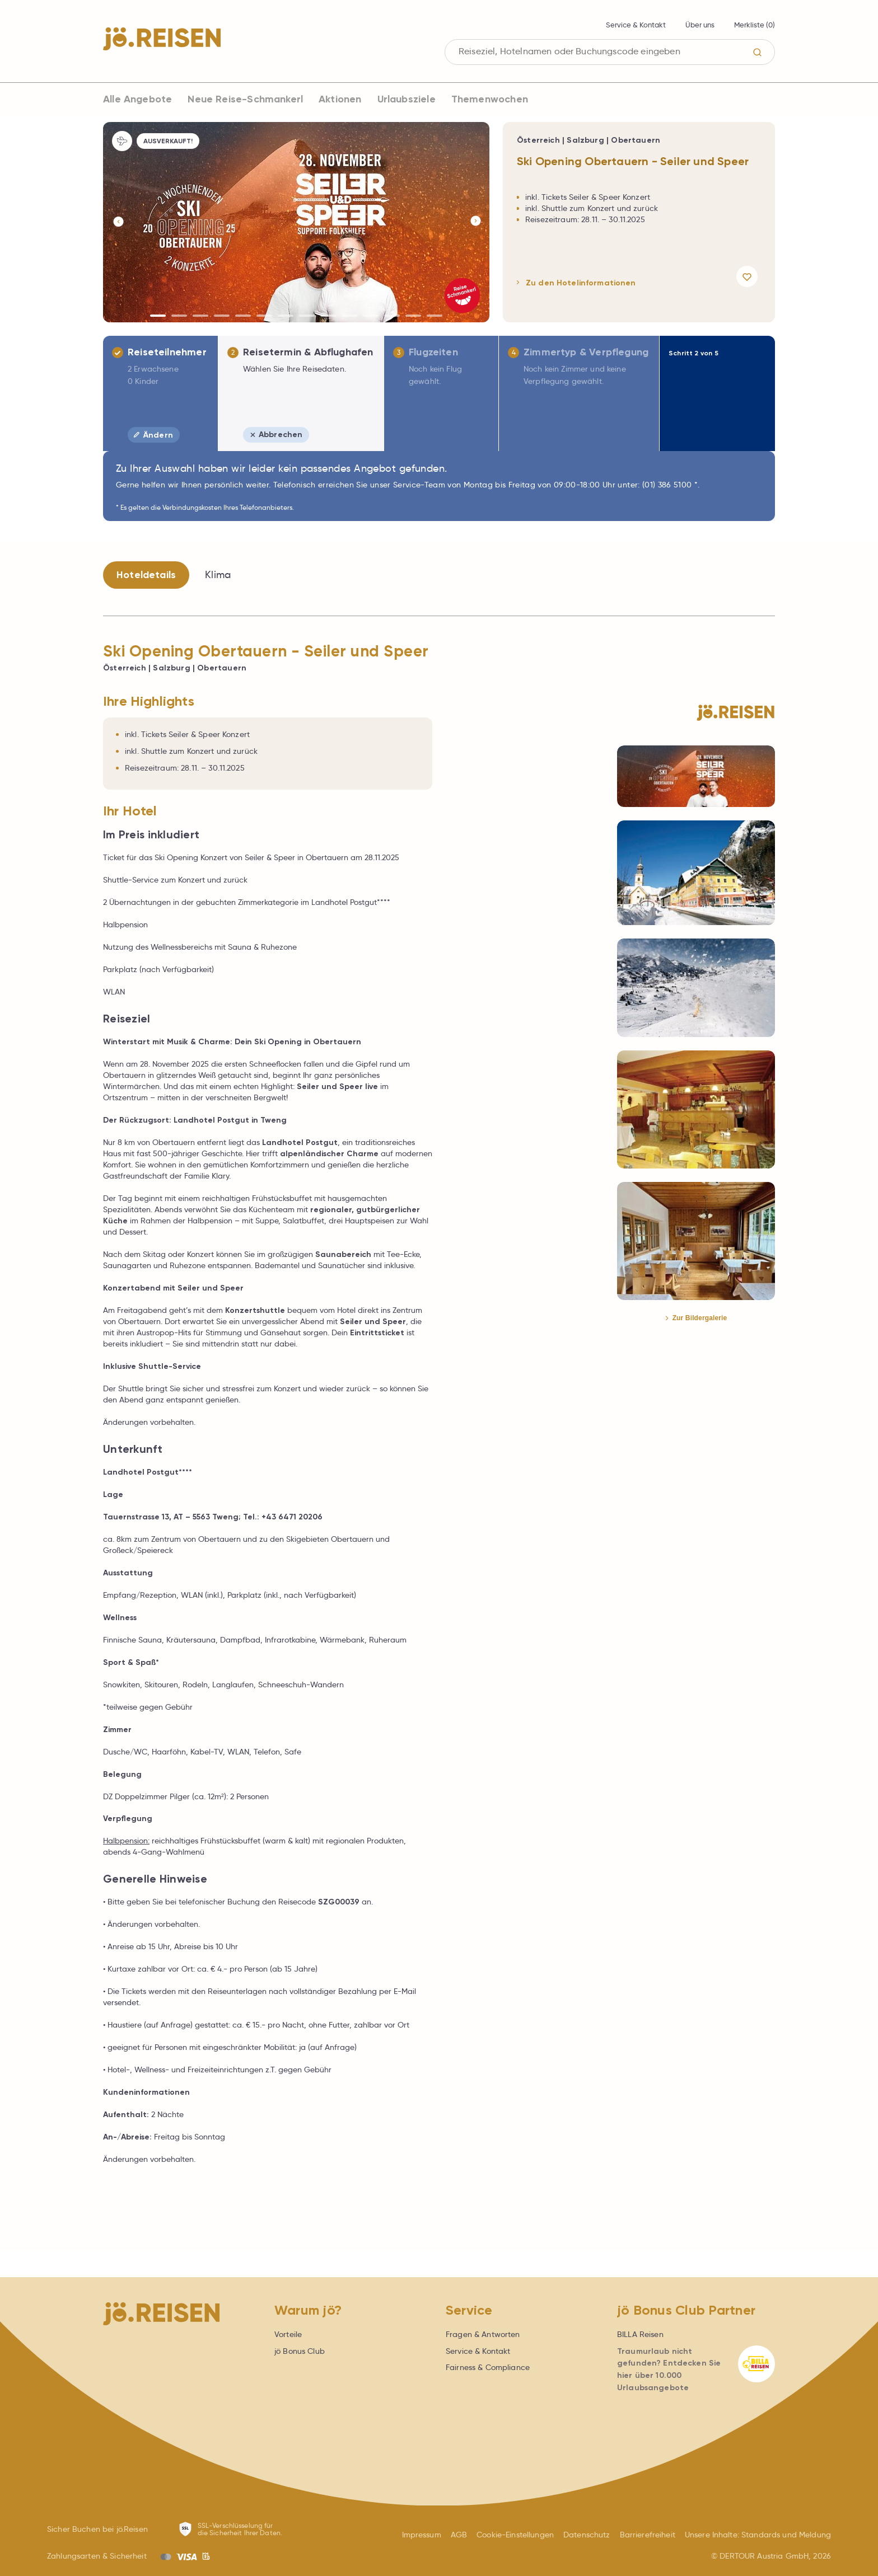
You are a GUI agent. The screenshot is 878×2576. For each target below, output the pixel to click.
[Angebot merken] (749, 276)
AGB (459, 2535)
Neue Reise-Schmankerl (245, 99)
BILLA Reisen (640, 2334)
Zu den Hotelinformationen (576, 283)
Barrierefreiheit (647, 2535)
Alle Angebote (137, 99)
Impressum (421, 2535)
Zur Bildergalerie (696, 1318)
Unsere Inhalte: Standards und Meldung (758, 2535)
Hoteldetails (146, 575)
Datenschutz (586, 2535)
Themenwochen (489, 99)
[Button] (118, 222)
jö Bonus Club (299, 2351)
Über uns (699, 25)
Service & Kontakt (636, 25)
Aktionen (340, 99)
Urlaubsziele (406, 99)
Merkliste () (754, 25)
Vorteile (288, 2334)
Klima (218, 575)
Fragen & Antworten (483, 2334)
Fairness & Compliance (488, 2367)
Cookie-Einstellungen (515, 2535)
